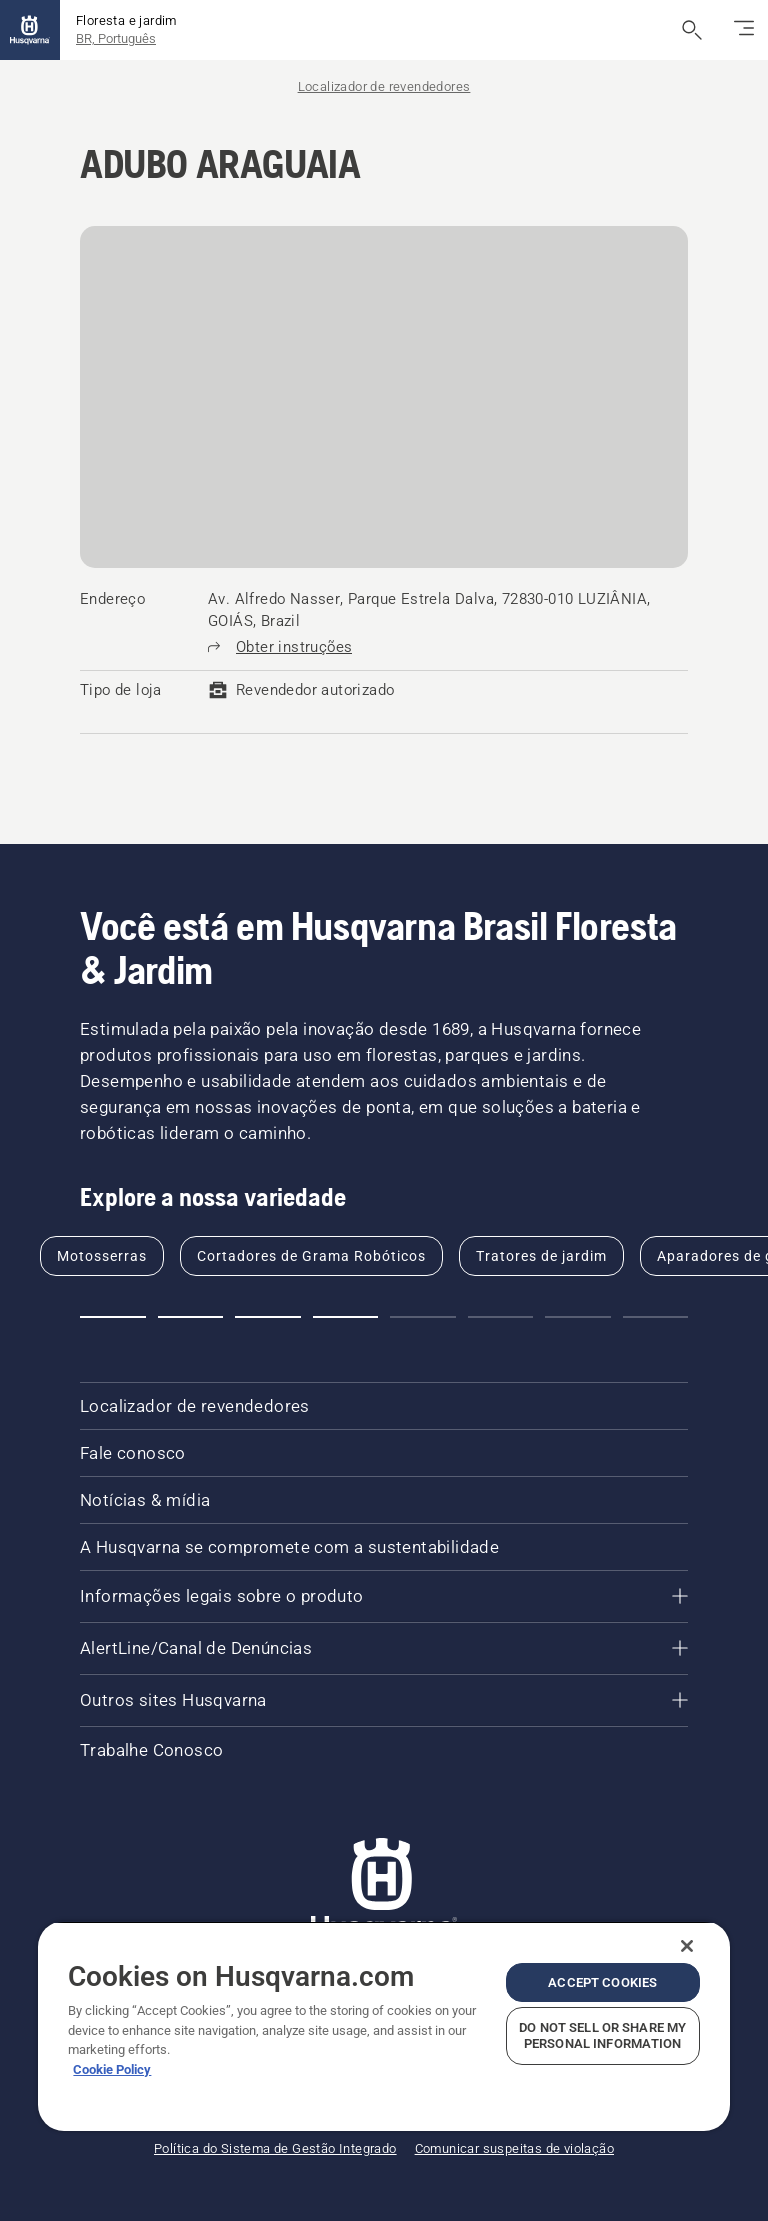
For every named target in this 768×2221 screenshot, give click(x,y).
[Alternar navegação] (744, 30)
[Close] (687, 1946)
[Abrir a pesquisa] (692, 30)
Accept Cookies (602, 1982)
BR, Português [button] (116, 38)
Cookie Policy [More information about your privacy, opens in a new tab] (112, 2069)
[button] (113, 1317)
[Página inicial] (30, 30)
